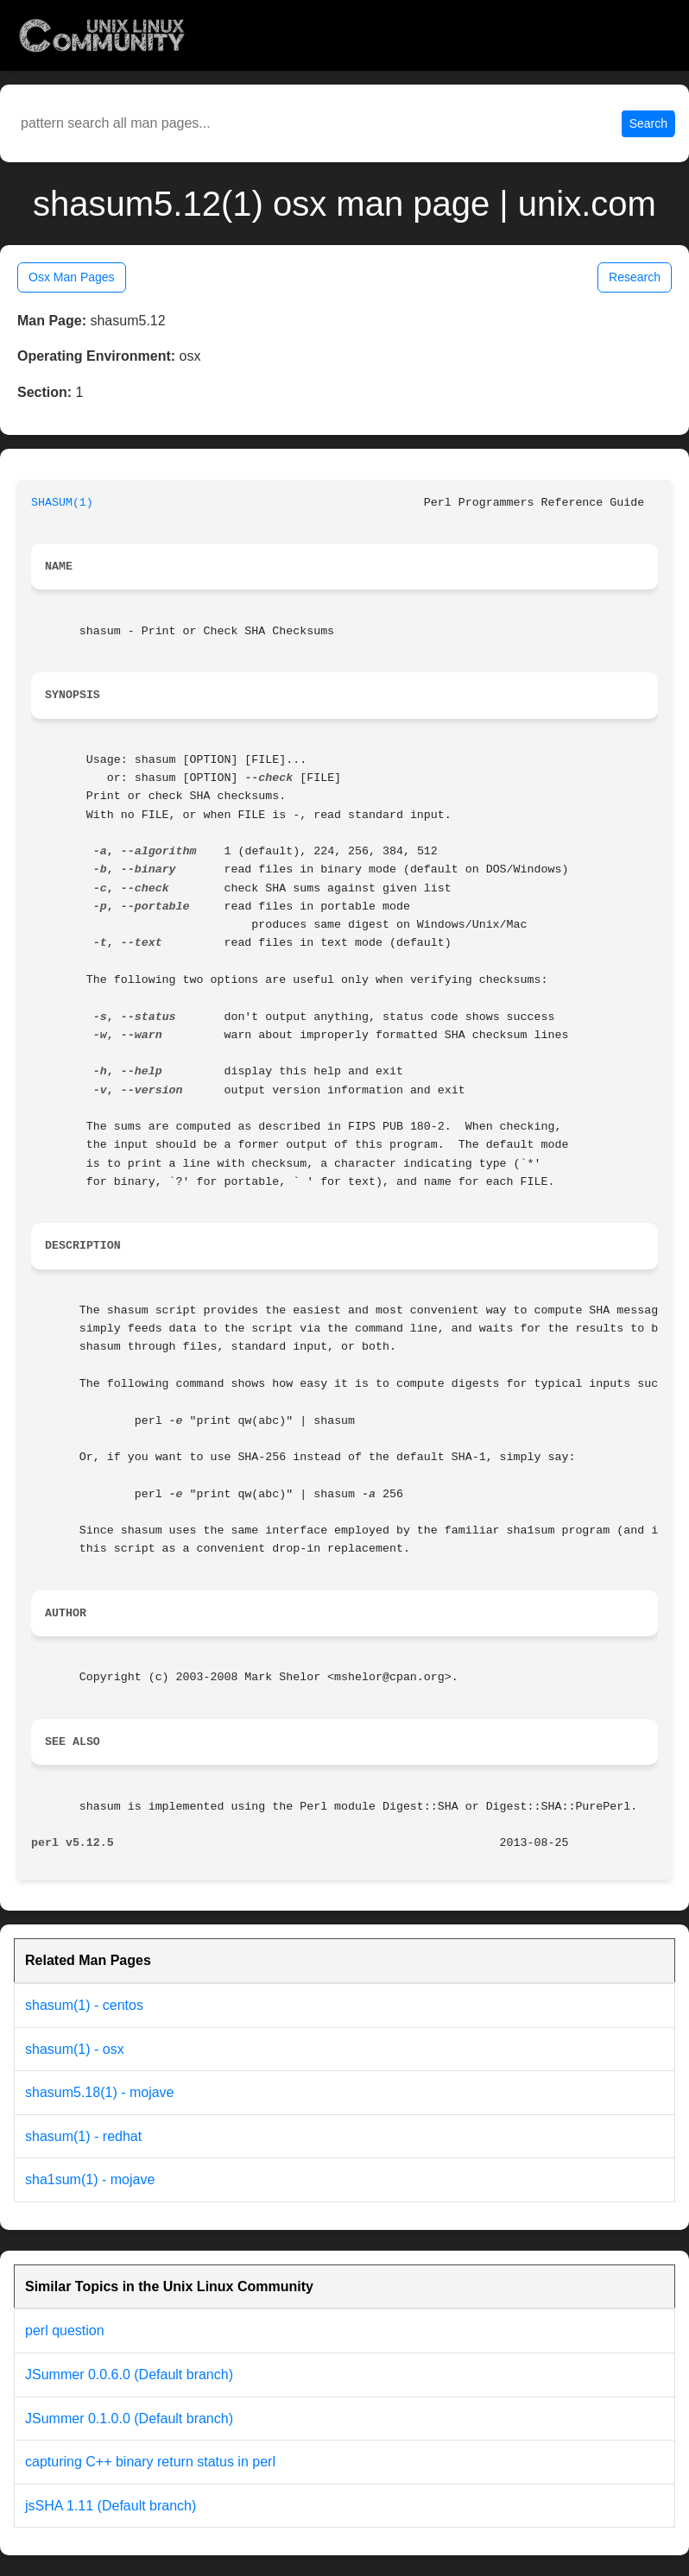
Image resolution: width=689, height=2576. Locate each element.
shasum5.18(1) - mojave (99, 2092)
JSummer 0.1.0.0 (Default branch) (129, 2418)
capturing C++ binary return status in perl (150, 2461)
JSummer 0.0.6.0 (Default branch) (129, 2374)
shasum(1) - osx (74, 2049)
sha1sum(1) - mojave (90, 2179)
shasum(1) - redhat (83, 2136)
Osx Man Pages (71, 277)
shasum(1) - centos (84, 2005)
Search (648, 123)
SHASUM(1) (62, 502)
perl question (64, 2330)
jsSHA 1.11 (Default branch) (110, 2505)
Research (635, 277)
